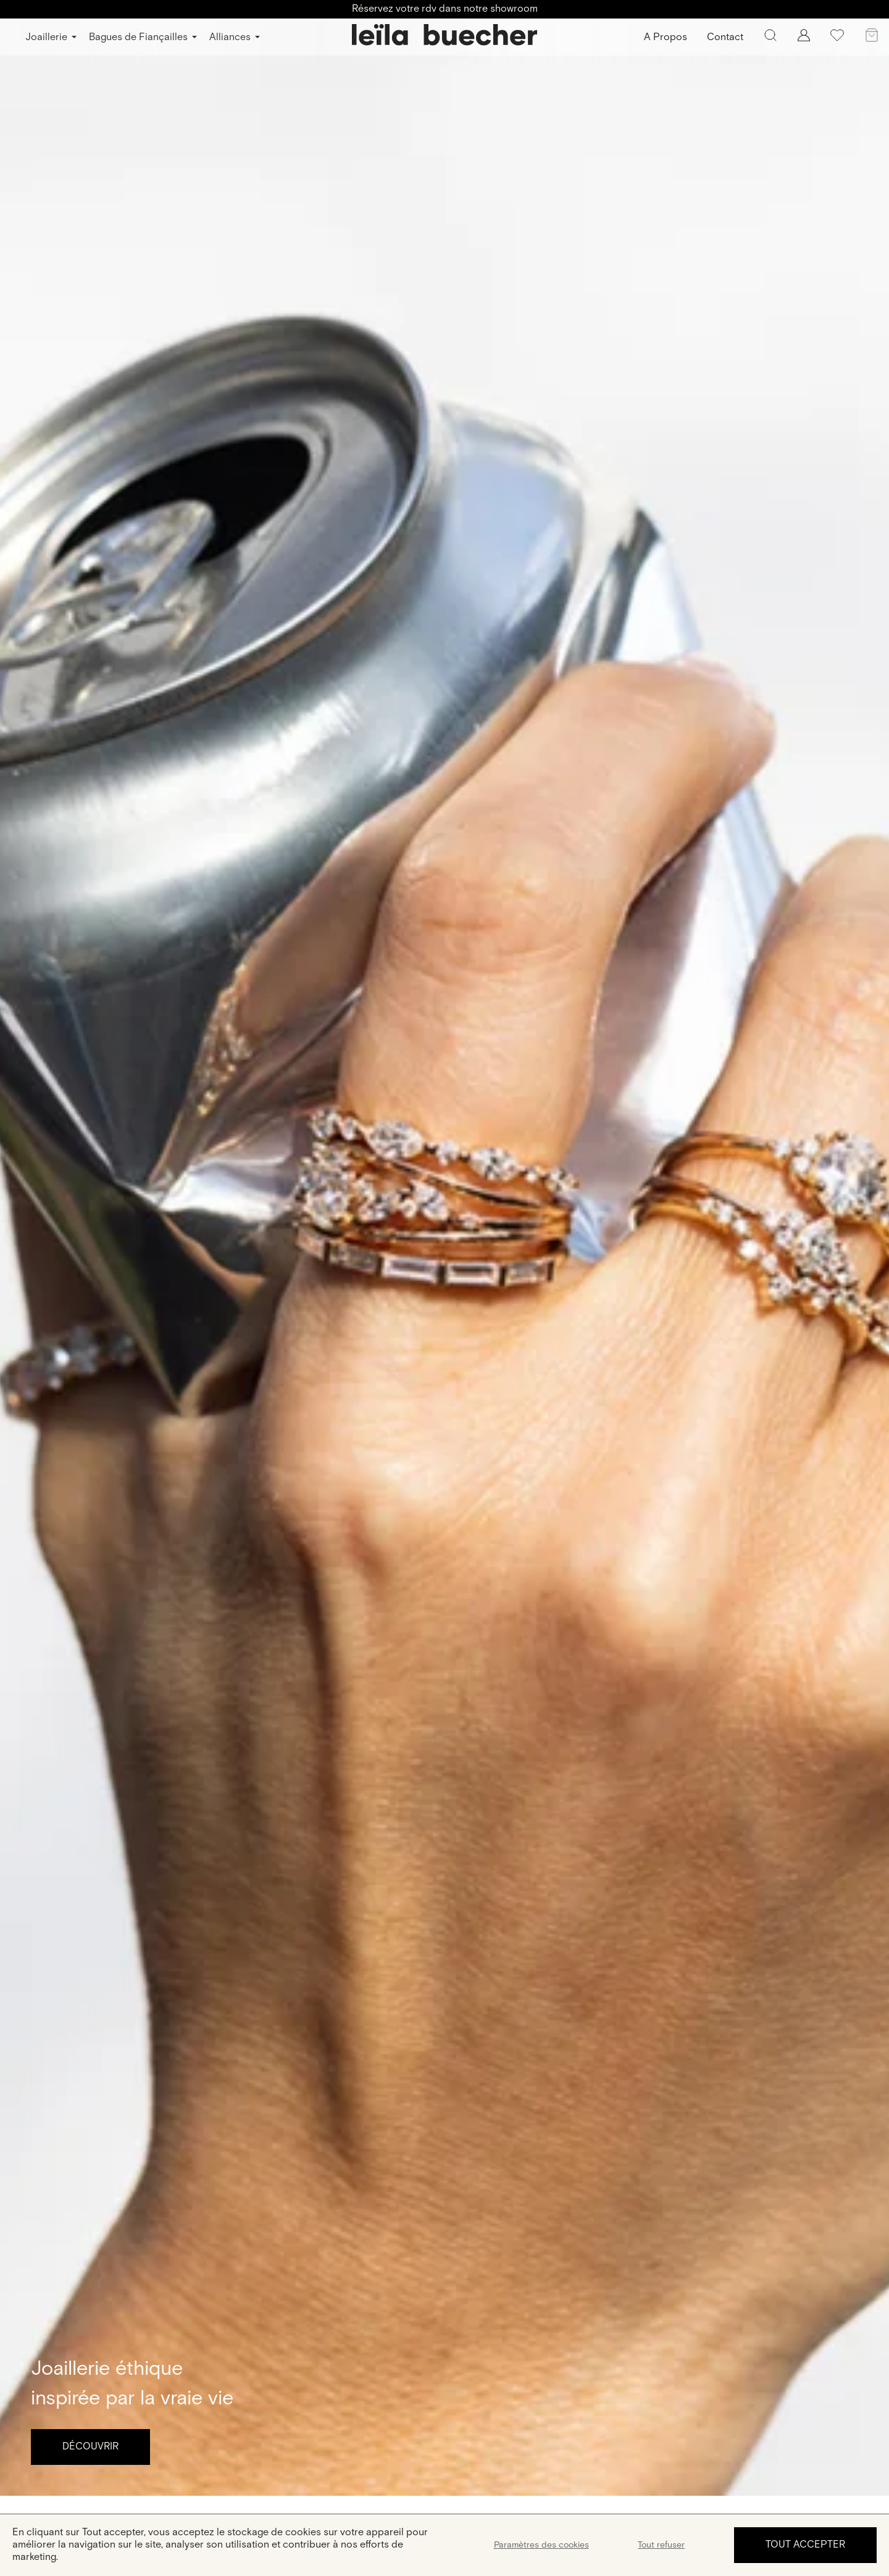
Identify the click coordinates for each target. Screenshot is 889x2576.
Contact (725, 37)
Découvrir (90, 2446)
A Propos (665, 37)
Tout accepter (805, 2544)
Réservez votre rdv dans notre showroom (445, 8)
